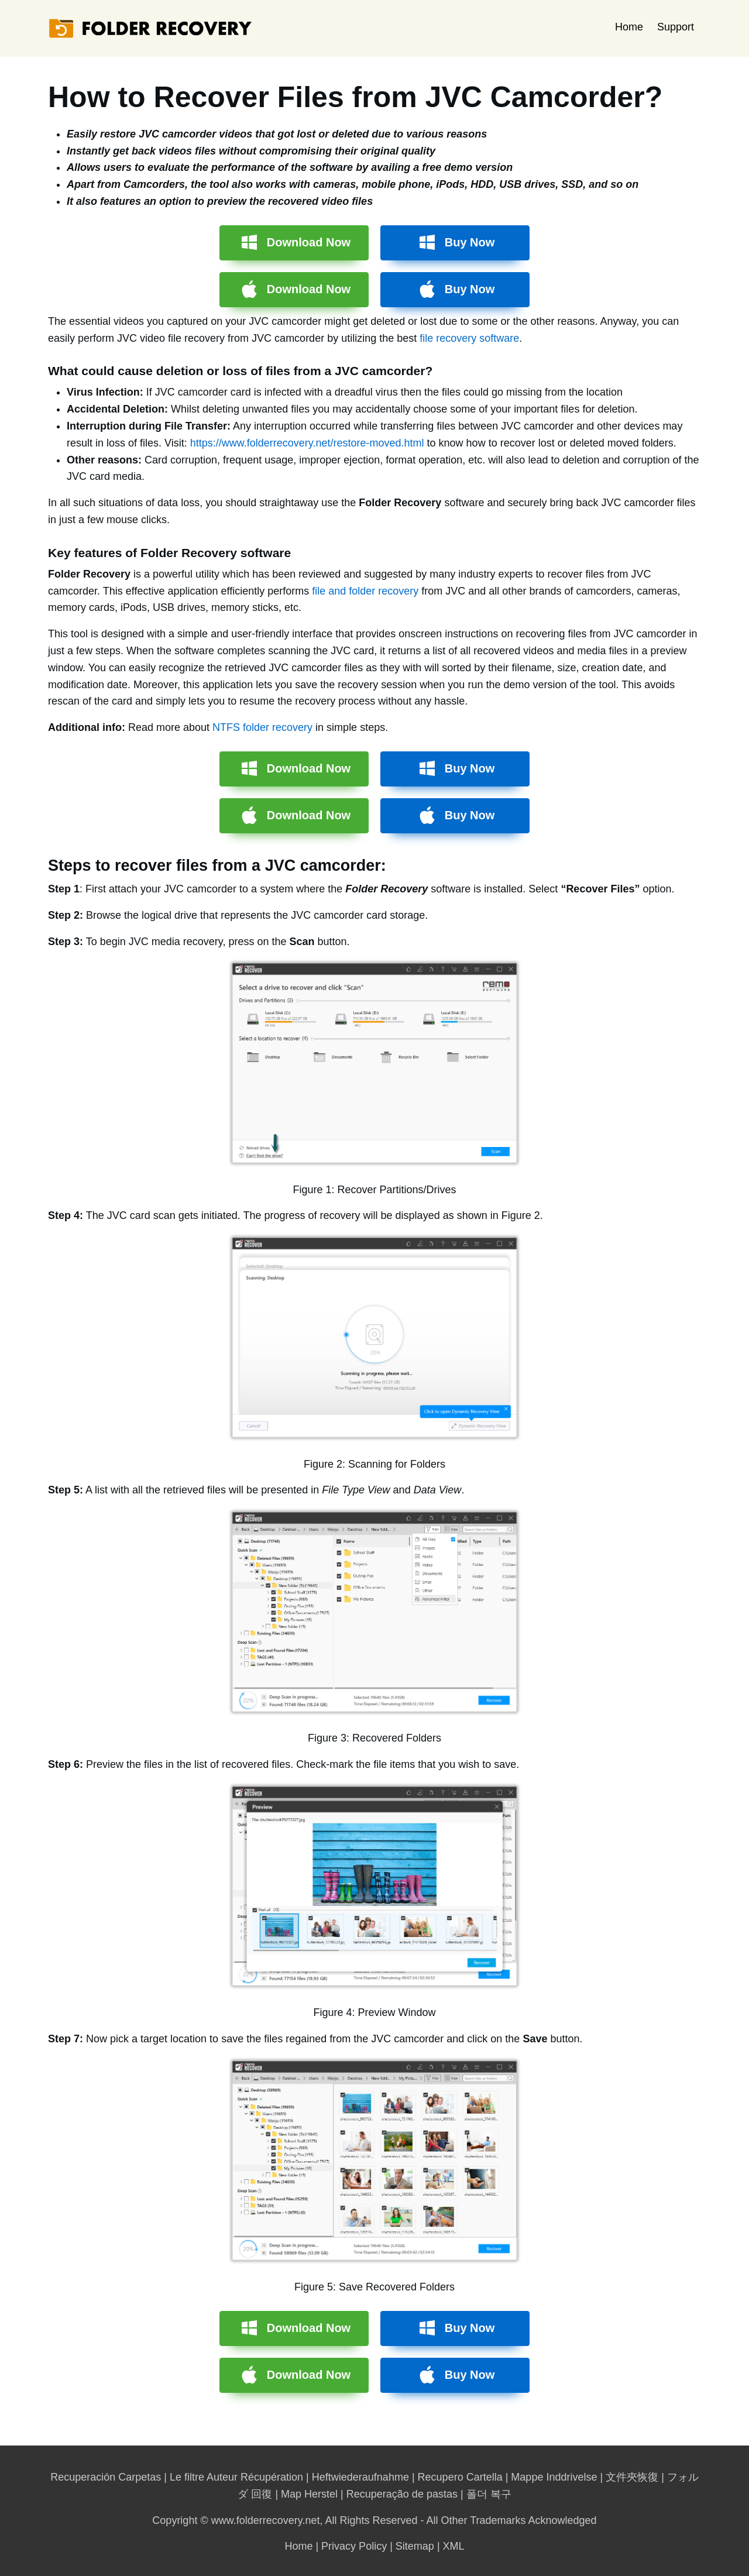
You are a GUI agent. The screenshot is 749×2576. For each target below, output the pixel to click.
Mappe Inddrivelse (554, 2477)
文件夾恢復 (632, 2477)
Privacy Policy (354, 2546)
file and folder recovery (365, 591)
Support (675, 27)
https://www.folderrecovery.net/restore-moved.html (307, 443)
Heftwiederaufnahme (360, 2477)
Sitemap (415, 2546)
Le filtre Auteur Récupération (236, 2477)
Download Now (309, 242)
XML (454, 2546)
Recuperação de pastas (402, 2494)
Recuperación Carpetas (105, 2477)
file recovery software (469, 338)
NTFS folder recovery (262, 727)
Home (629, 27)
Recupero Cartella (460, 2477)
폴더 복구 (488, 2494)
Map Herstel (309, 2494)
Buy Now (470, 242)
